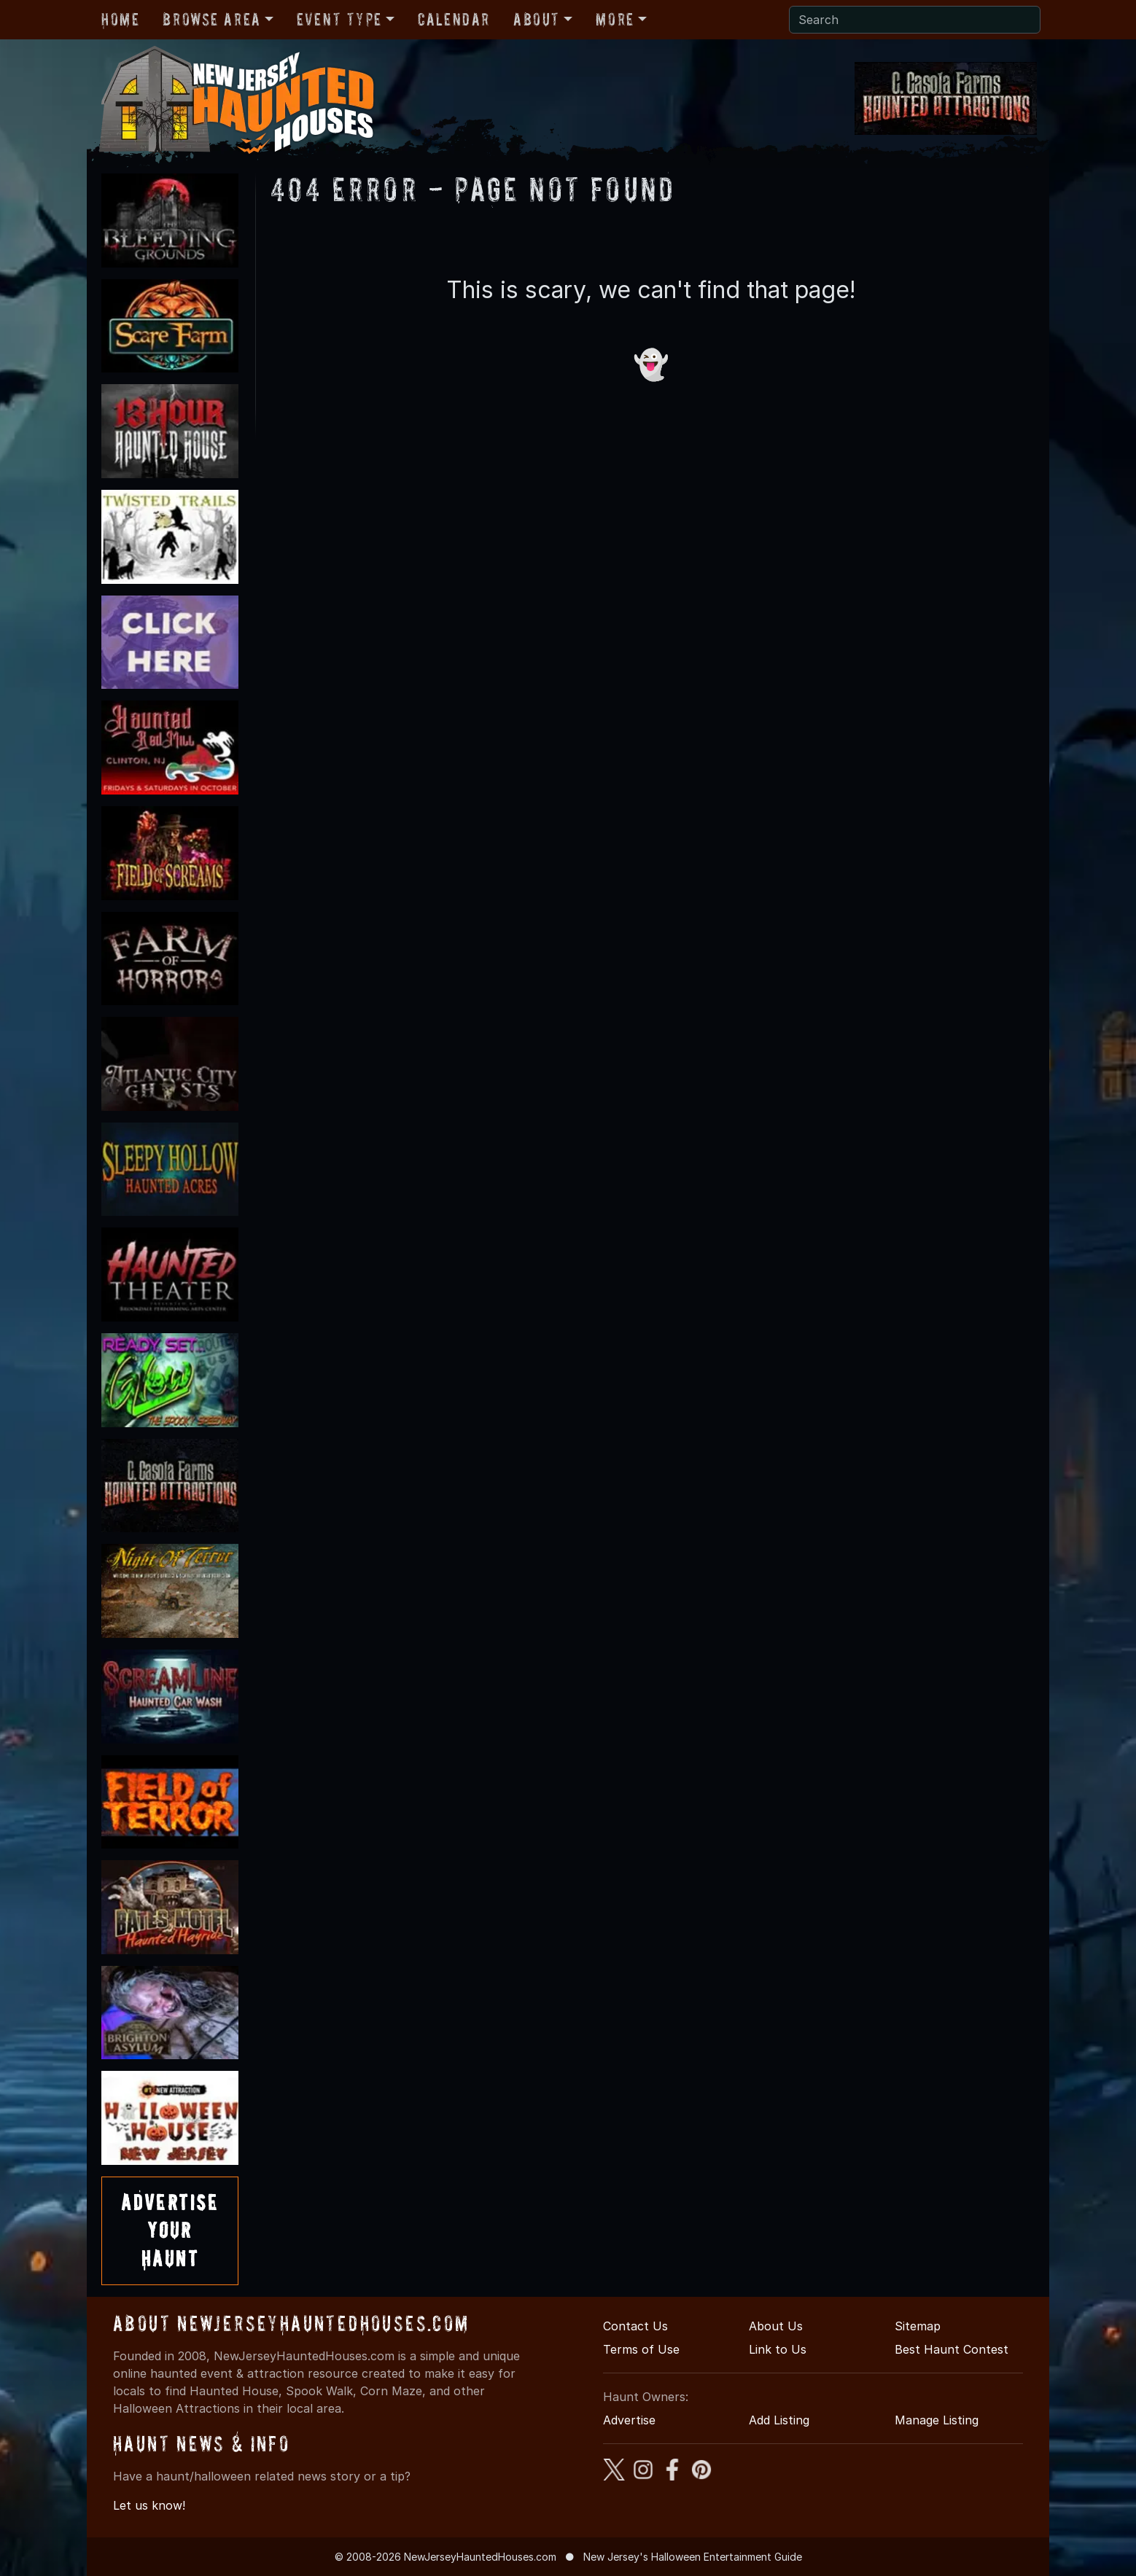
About (536, 19)
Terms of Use (641, 2349)
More (615, 19)
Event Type (339, 19)
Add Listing (779, 2420)
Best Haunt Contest (951, 2349)
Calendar (454, 19)
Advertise (629, 2420)
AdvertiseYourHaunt (170, 2230)
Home (120, 19)
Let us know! (149, 2505)
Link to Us (777, 2349)
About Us (776, 2326)
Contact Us (635, 2326)
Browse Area (211, 19)
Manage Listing (937, 2420)
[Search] (914, 20)
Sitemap (918, 2326)
